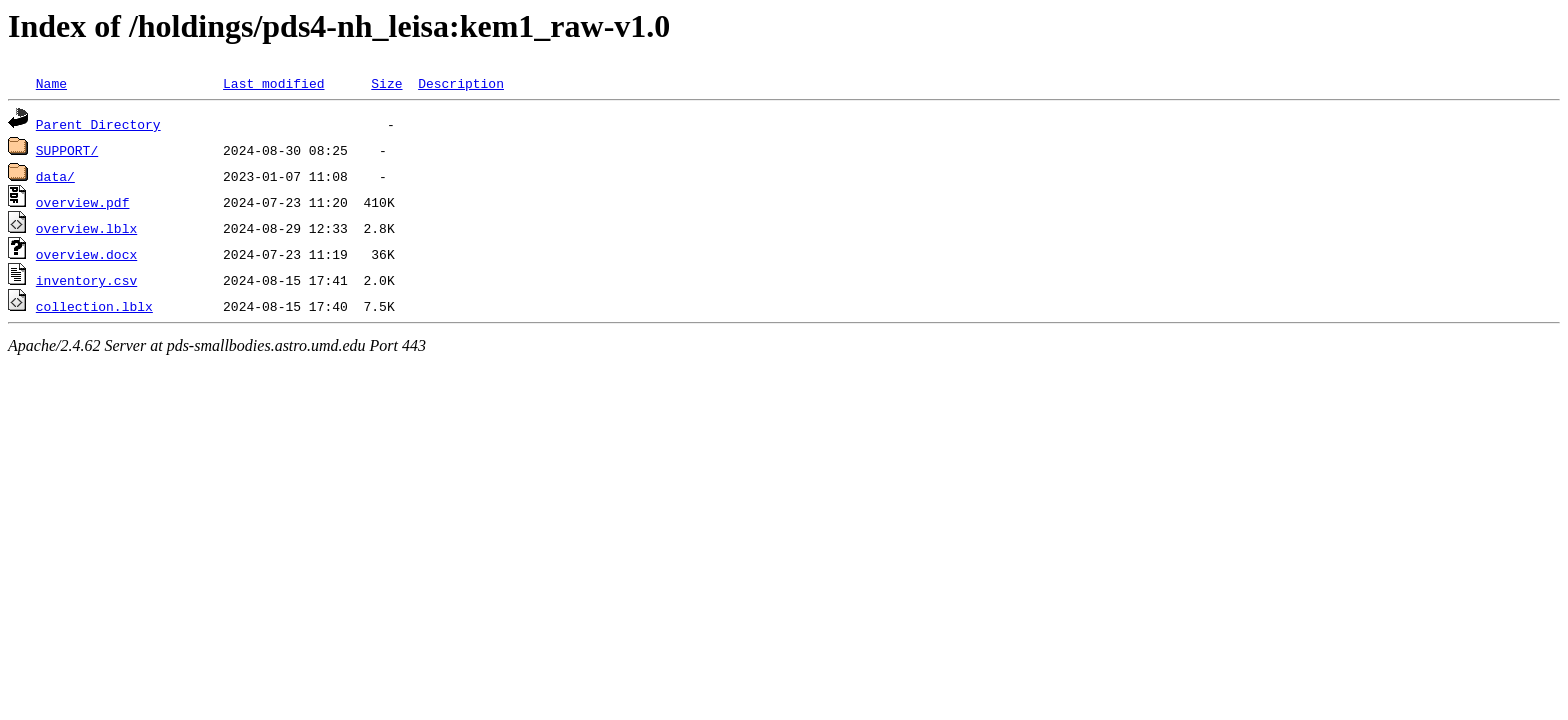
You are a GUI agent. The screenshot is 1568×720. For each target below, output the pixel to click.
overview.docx (86, 254)
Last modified (273, 83)
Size (386, 83)
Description (461, 83)
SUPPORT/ (67, 150)
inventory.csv (86, 280)
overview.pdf (83, 202)
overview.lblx (86, 228)
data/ (55, 176)
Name (51, 83)
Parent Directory (98, 124)
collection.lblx (94, 306)
